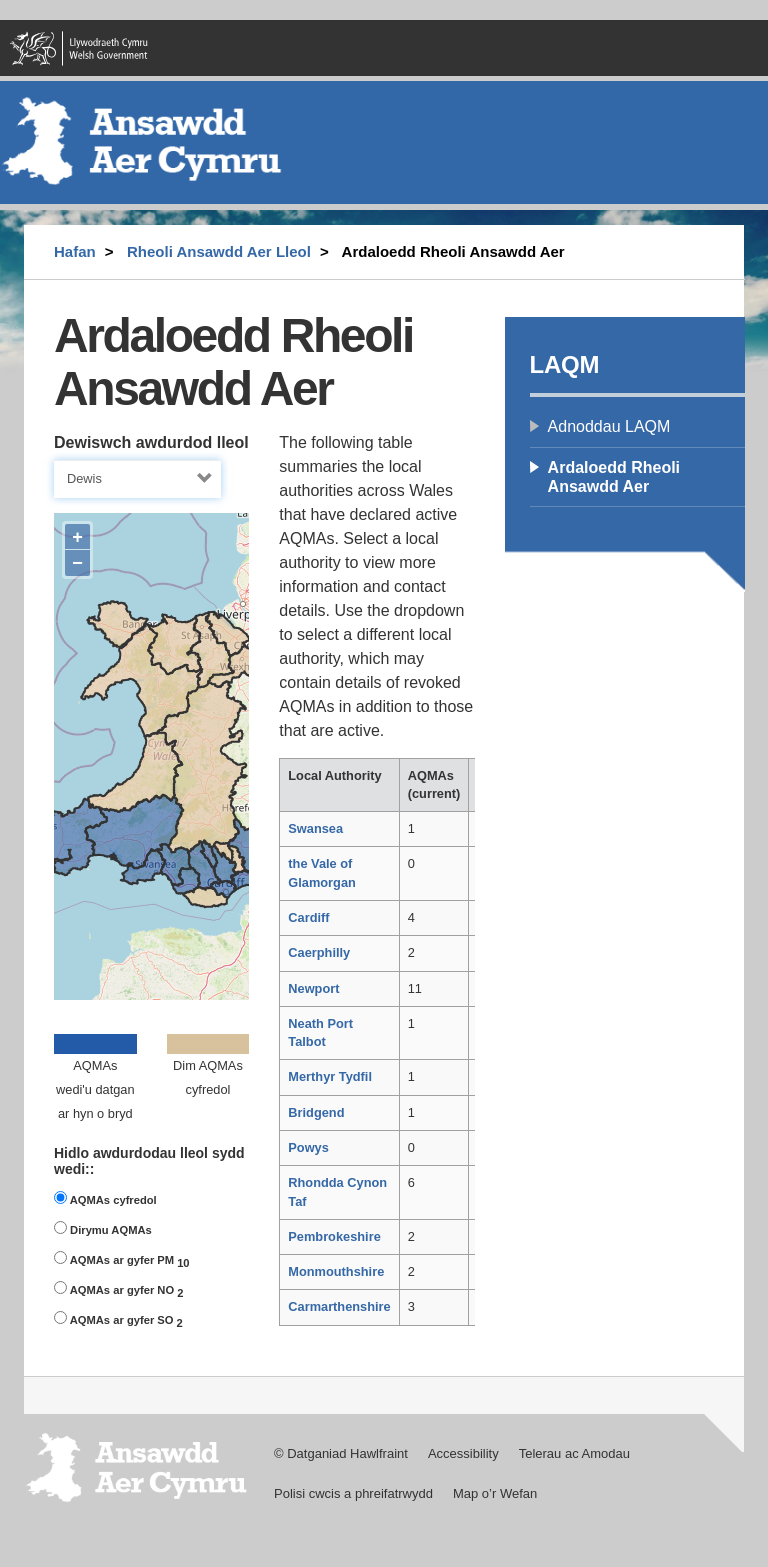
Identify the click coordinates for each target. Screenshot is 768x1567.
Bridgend (316, 1112)
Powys (308, 1147)
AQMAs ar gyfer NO (118, 1290)
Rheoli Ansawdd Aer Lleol (219, 251)
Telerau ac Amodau (574, 1453)
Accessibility (463, 1453)
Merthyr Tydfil (330, 1076)
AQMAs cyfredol (105, 1198)
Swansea (315, 828)
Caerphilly (319, 952)
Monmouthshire (336, 1271)
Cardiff (308, 917)
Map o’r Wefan (495, 1493)
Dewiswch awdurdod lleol (151, 442)
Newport (313, 988)
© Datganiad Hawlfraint (341, 1453)
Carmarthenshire (339, 1306)
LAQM (565, 364)
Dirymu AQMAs (103, 1228)
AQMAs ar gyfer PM (122, 1260)
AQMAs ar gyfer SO (118, 1320)
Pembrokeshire (334, 1236)
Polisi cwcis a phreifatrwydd (353, 1493)
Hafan (75, 251)
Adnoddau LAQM (609, 426)
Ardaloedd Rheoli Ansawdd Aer (614, 477)
